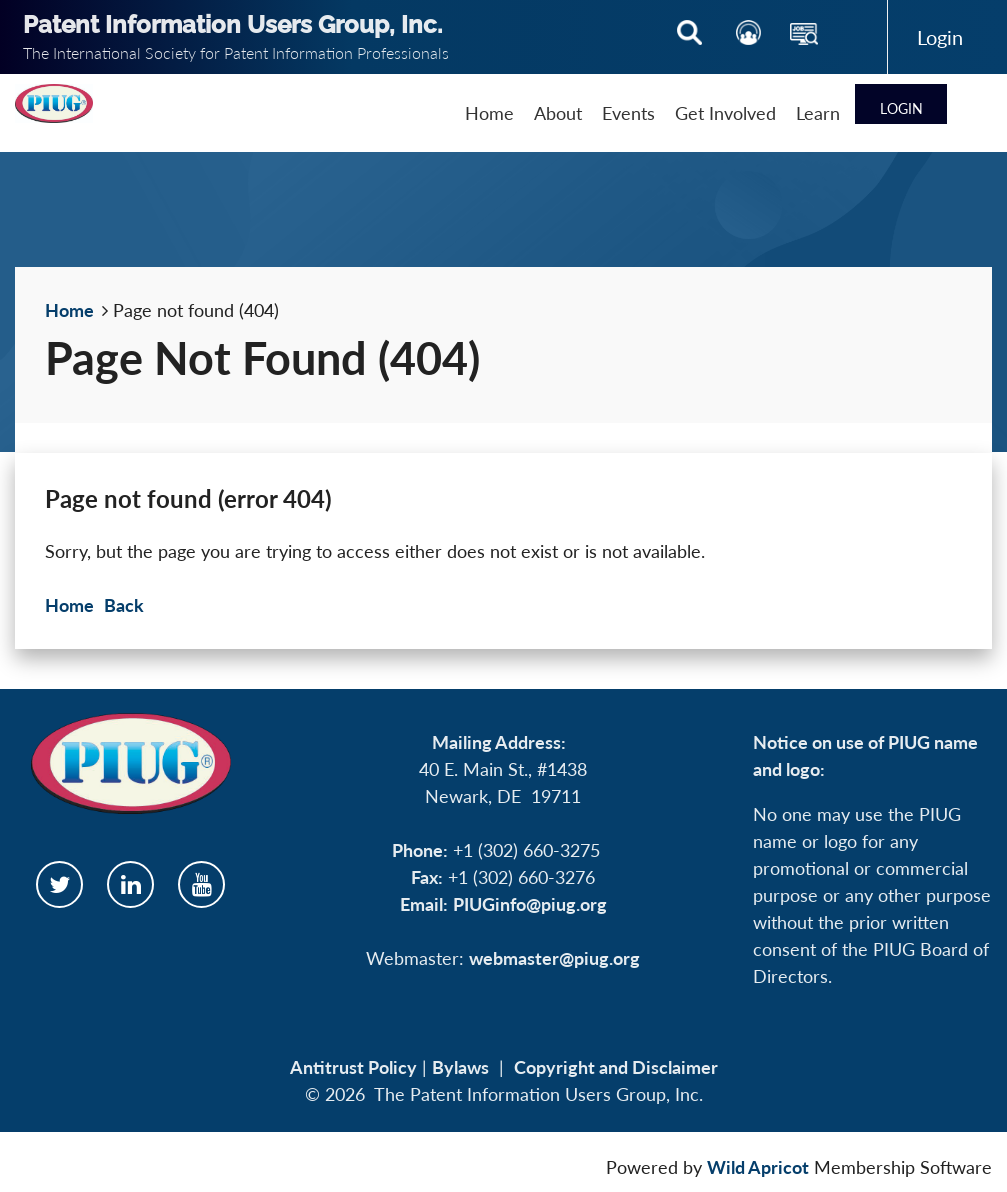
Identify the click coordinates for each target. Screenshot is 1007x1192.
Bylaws (460, 1067)
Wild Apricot (758, 1167)
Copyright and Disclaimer (616, 1067)
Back (124, 605)
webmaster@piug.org (554, 958)
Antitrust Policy (353, 1067)
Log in (940, 37)
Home (69, 310)
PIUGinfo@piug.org (530, 904)
